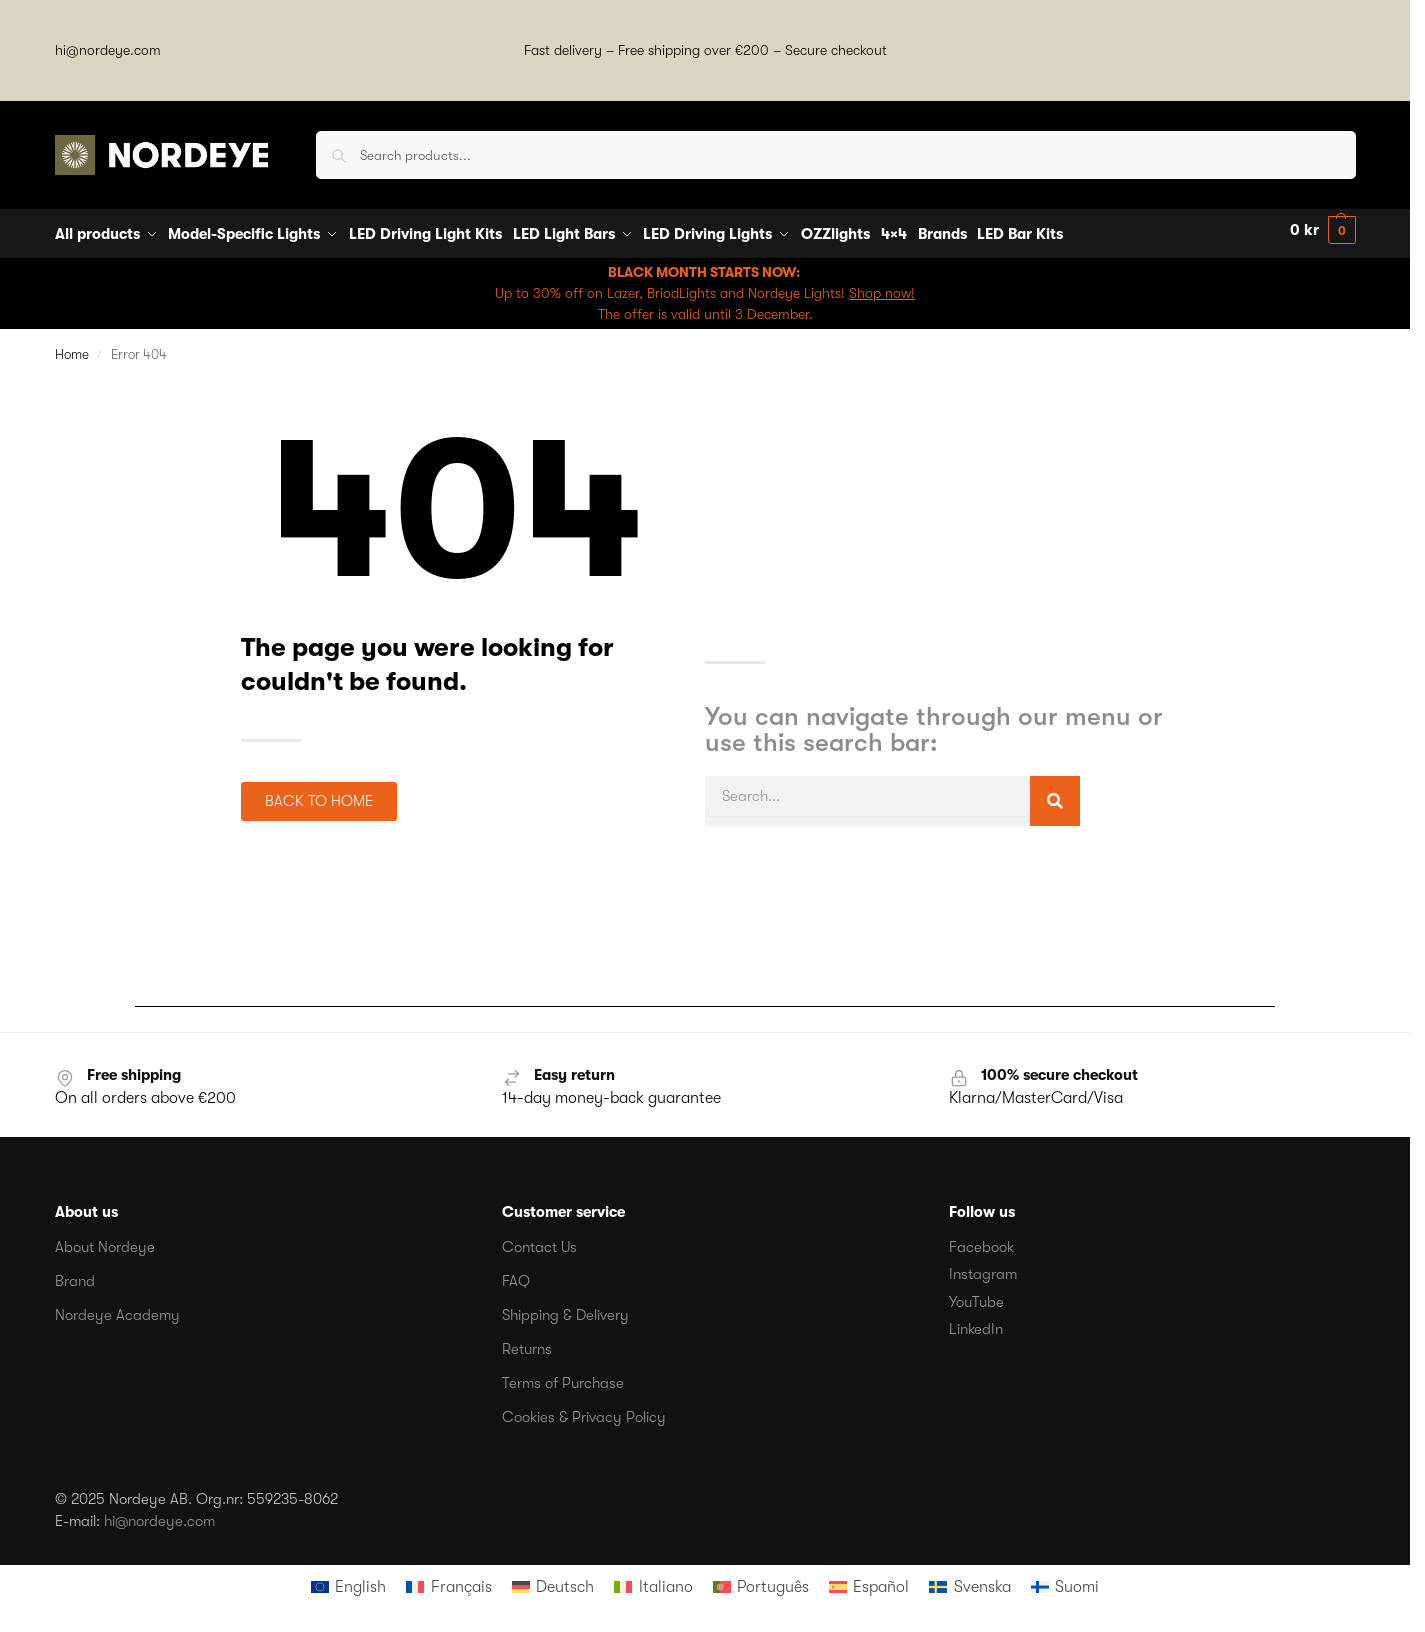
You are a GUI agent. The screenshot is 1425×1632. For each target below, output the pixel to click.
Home (72, 347)
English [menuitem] (360, 1580)
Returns (527, 1342)
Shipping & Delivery (565, 1308)
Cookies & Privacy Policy (584, 1410)
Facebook (981, 1240)
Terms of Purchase (563, 1376)
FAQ (516, 1274)
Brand (75, 1274)
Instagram (983, 1268)
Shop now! (882, 286)
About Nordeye (105, 1240)
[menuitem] (348, 1580)
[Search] (1055, 795)
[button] (1323, 230)
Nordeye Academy (117, 1308)
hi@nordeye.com (108, 50)
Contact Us (539, 1240)
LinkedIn (976, 1323)
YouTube (976, 1295)
